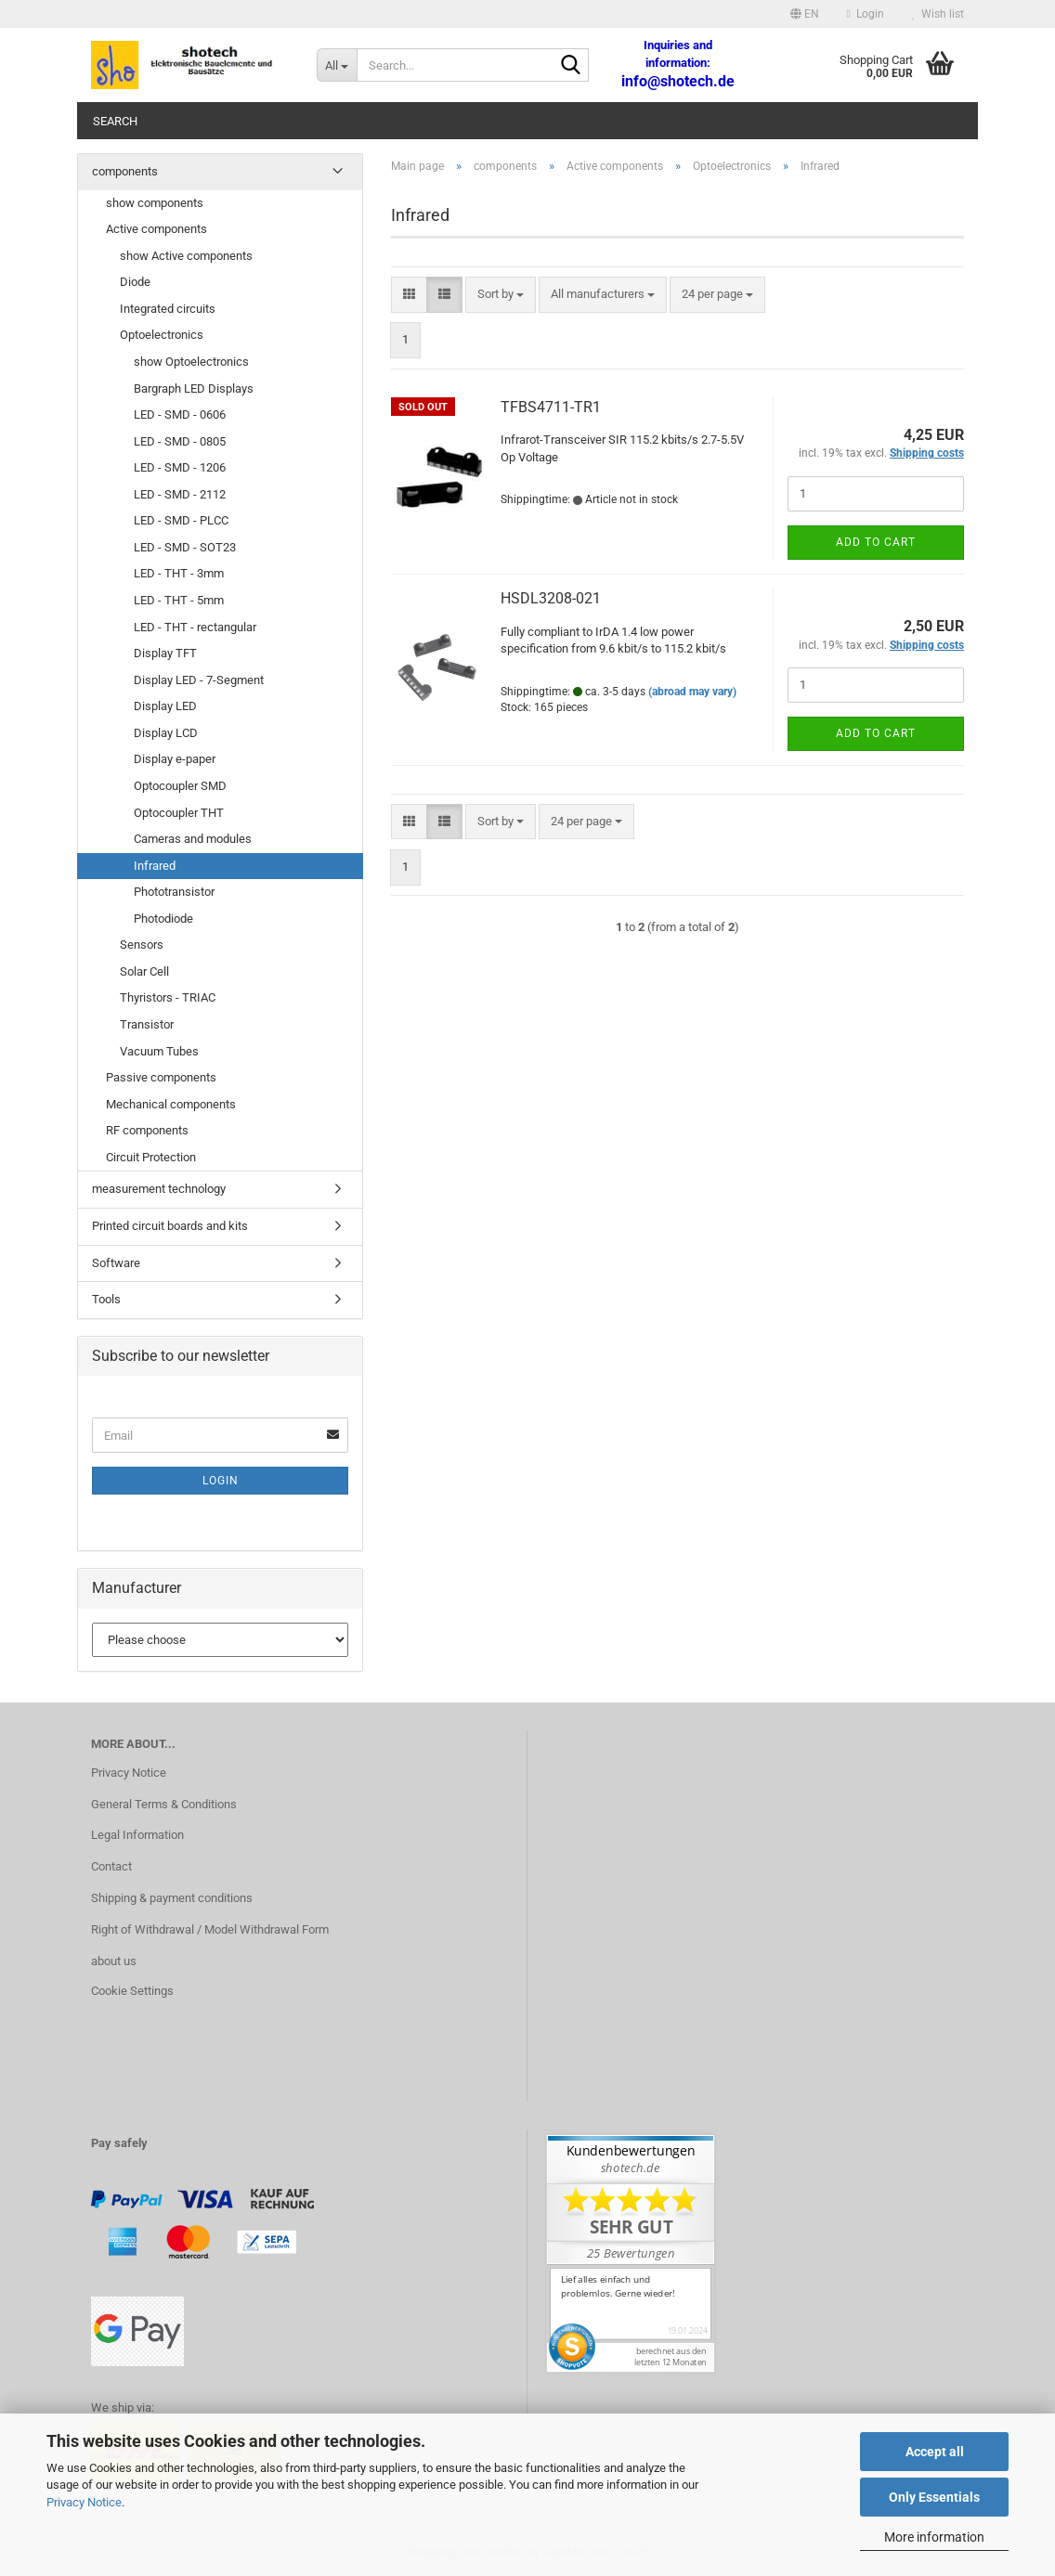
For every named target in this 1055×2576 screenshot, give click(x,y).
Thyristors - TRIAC (167, 997)
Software (116, 1263)
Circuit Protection (151, 1157)
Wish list (938, 13)
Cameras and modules (193, 839)
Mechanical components (171, 1104)
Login (220, 1480)
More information (934, 2537)
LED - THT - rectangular (195, 627)
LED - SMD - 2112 (180, 494)
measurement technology (159, 1189)
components (125, 171)
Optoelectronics (161, 335)
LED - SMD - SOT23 (185, 547)
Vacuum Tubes (159, 1051)
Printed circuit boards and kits (170, 1226)
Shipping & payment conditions (172, 1898)
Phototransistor (174, 892)
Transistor (147, 1024)
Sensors (141, 944)
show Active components (186, 256)
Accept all (934, 2451)
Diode (135, 282)
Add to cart (876, 542)
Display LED (165, 706)
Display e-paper (174, 759)
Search (115, 121)
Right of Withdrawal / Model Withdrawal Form (210, 1929)
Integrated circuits (167, 309)
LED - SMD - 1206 (180, 467)
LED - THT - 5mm (179, 600)
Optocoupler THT (179, 813)
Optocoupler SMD (180, 786)
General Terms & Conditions (164, 1804)
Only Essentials (934, 2497)
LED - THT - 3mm (179, 573)
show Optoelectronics (191, 362)
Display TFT (165, 653)
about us (114, 1961)
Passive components (161, 1077)
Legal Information (137, 1835)
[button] (804, 14)
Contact (111, 1866)
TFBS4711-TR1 (551, 407)
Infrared (155, 866)
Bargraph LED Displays (194, 388)
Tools (106, 1299)
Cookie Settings (132, 1991)
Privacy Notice (84, 2502)
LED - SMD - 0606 (180, 414)
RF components (147, 1130)
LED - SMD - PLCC (181, 520)
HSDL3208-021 (551, 598)
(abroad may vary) (692, 691)
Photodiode (163, 919)
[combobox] (500, 295)
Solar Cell (144, 971)
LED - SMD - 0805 (180, 441)
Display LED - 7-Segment (199, 680)
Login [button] (865, 13)
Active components (156, 229)
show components (154, 203)
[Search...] (337, 65)
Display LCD (166, 733)
